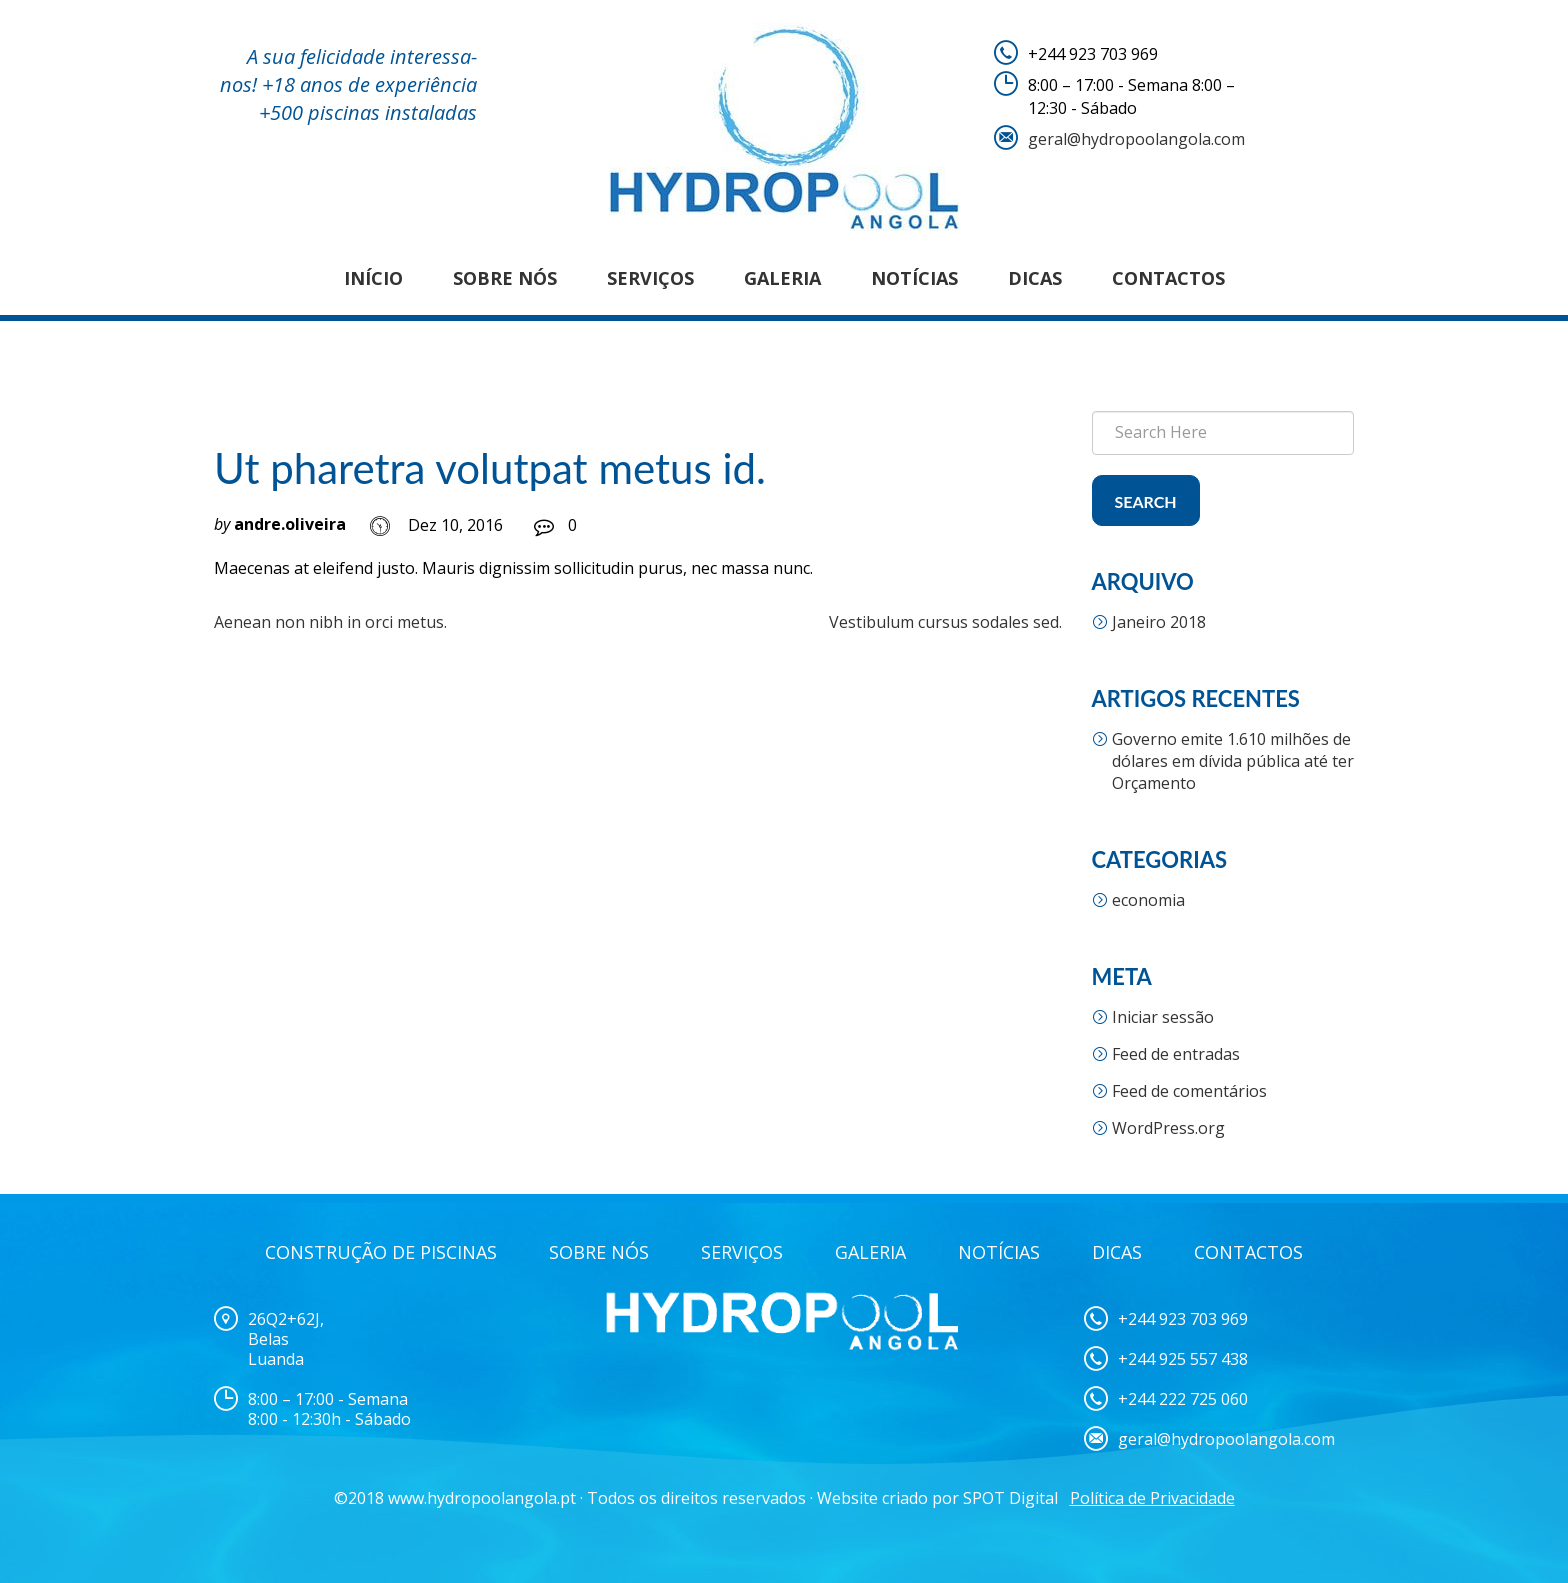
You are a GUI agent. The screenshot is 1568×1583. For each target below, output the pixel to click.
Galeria (782, 278)
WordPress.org (1168, 1128)
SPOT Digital (1010, 1498)
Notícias (914, 278)
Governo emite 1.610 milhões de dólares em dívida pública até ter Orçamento (1233, 761)
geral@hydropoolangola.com (1136, 139)
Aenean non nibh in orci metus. (330, 622)
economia (1148, 900)
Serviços (650, 278)
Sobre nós (505, 278)
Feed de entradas (1176, 1054)
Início (373, 278)
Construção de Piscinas (381, 1252)
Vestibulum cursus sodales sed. (945, 622)
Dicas (1035, 278)
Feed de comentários (1189, 1091)
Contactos (1168, 278)
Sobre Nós (599, 1252)
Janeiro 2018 (1159, 622)
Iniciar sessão (1163, 1017)
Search (1146, 501)
